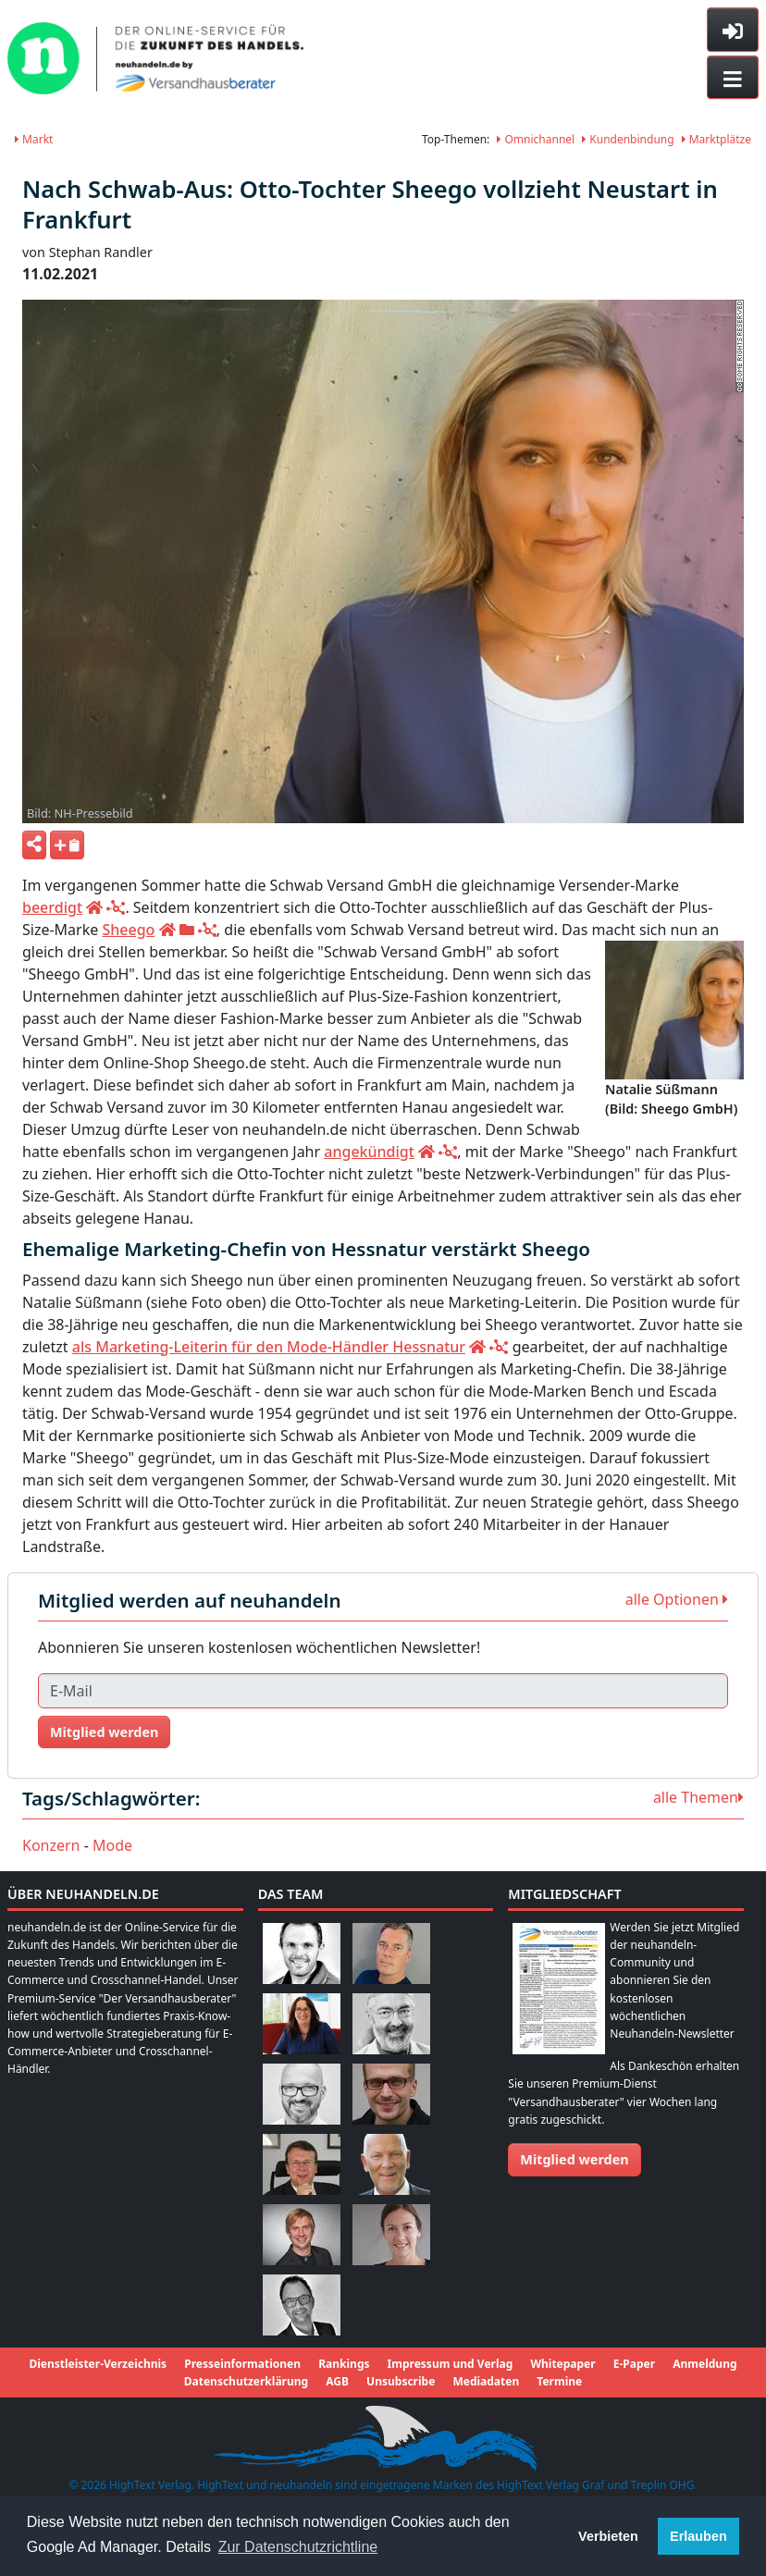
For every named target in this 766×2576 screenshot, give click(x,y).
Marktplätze (716, 139)
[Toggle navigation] (733, 77)
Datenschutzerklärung (246, 2381)
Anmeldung (704, 2364)
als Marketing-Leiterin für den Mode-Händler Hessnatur (268, 1347)
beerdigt (52, 907)
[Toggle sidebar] (733, 29)
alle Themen (698, 1797)
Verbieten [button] (608, 2536)
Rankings (343, 2364)
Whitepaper (562, 2364)
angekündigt (369, 1151)
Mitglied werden (104, 1732)
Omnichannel (535, 139)
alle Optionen (676, 1599)
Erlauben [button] (698, 2536)
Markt (34, 139)
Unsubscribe (400, 2381)
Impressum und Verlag (450, 2364)
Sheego (128, 929)
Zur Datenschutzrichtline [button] (298, 2547)
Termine (559, 2381)
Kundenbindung (627, 139)
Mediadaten (485, 2381)
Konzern (51, 1845)
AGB (337, 2381)
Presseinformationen (242, 2364)
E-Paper (634, 2364)
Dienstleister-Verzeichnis (98, 2364)
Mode (112, 1845)
